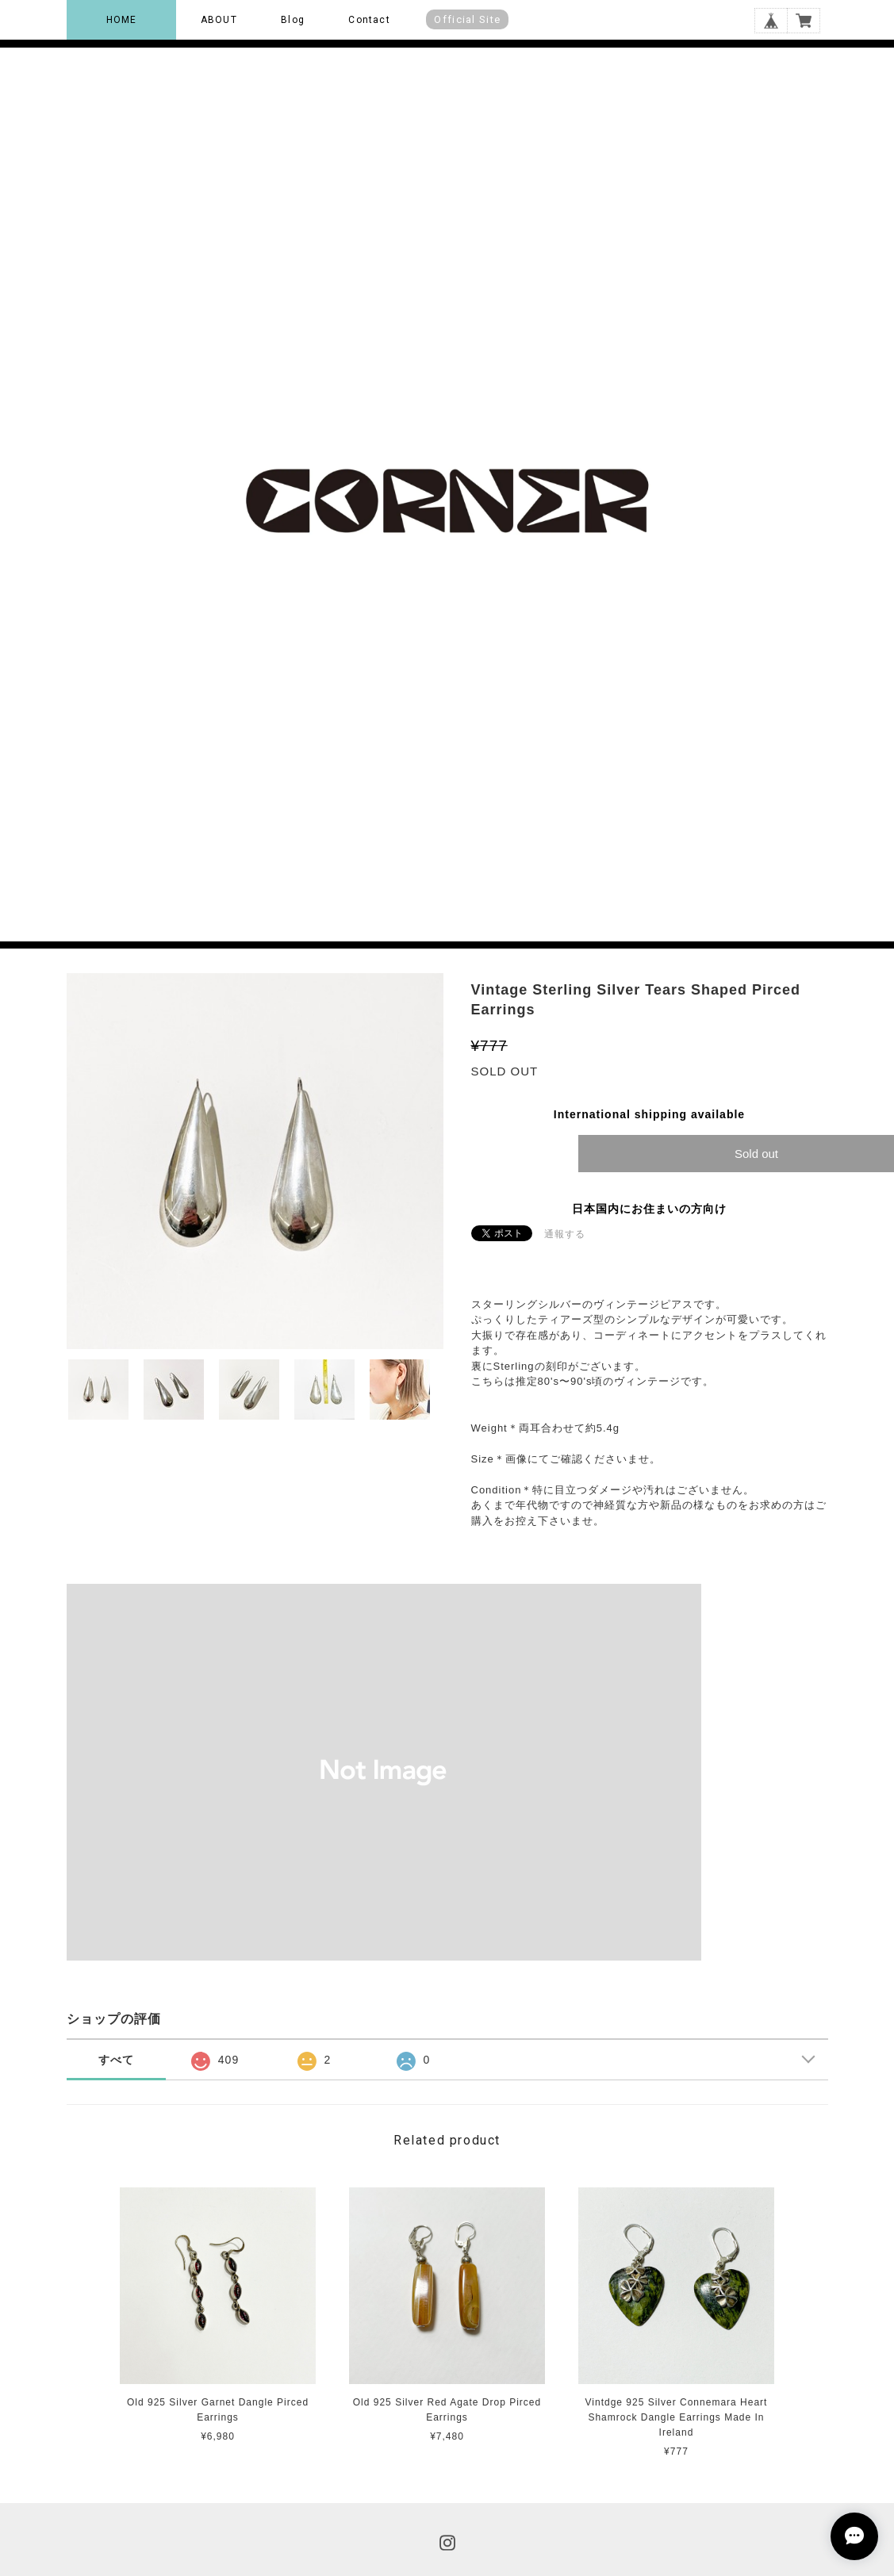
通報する (564, 1234)
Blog (293, 19)
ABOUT (219, 19)
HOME (121, 19)
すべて (116, 2059)
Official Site (467, 19)
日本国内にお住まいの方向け (649, 1208)
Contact (368, 19)
